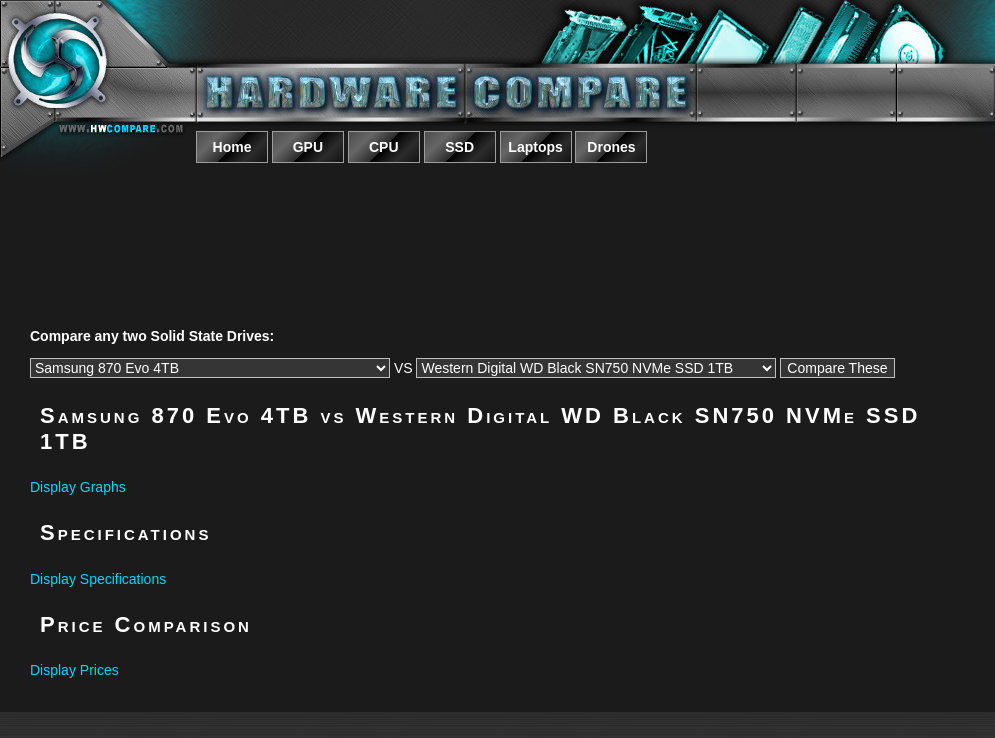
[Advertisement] (498, 223)
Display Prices (74, 670)
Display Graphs (78, 487)
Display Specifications (98, 579)
